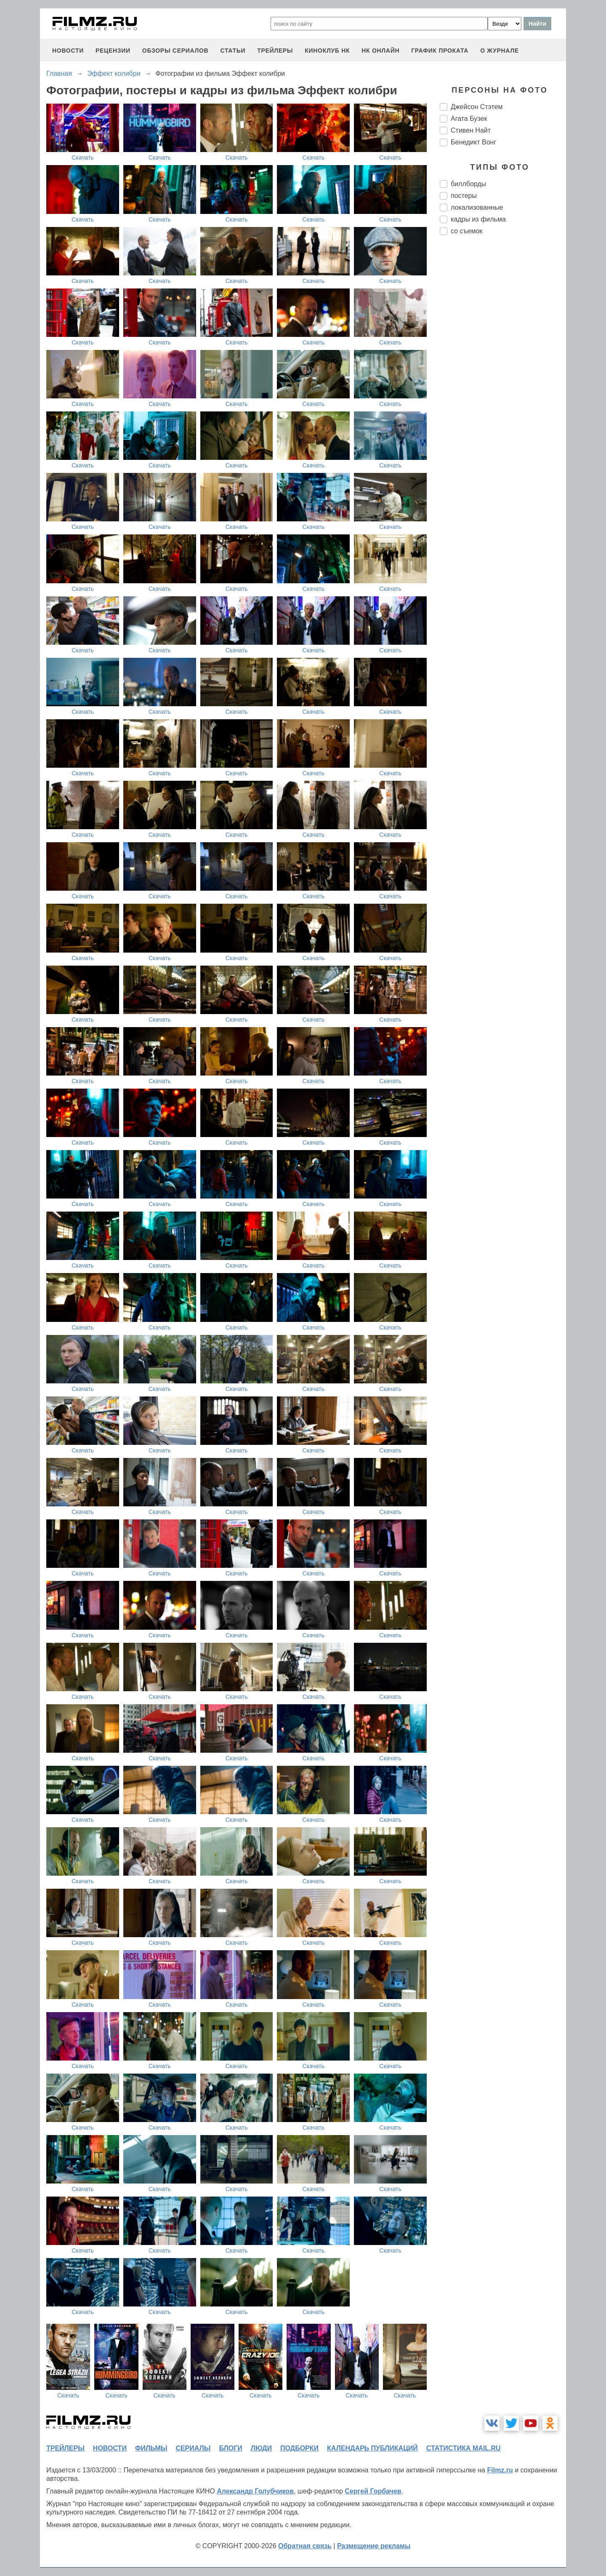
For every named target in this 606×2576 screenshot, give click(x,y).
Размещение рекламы (374, 2545)
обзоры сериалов (175, 50)
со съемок (466, 231)
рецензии (113, 50)
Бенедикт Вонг (473, 142)
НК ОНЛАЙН (380, 50)
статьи (232, 50)
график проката (439, 50)
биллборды (468, 183)
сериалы (192, 2448)
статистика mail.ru (463, 2448)
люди (261, 2448)
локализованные (477, 207)
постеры (464, 195)
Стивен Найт (471, 130)
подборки (299, 2448)
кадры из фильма (478, 219)
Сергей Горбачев (373, 2491)
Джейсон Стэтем (476, 106)
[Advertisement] (503, 382)
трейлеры (275, 50)
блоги (230, 2448)
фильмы (151, 2448)
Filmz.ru (500, 2470)
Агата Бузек (469, 118)
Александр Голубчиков (255, 2491)
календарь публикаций (372, 2448)
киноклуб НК (327, 50)
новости (68, 50)
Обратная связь (305, 2545)
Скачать (83, 157)
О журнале (499, 50)
